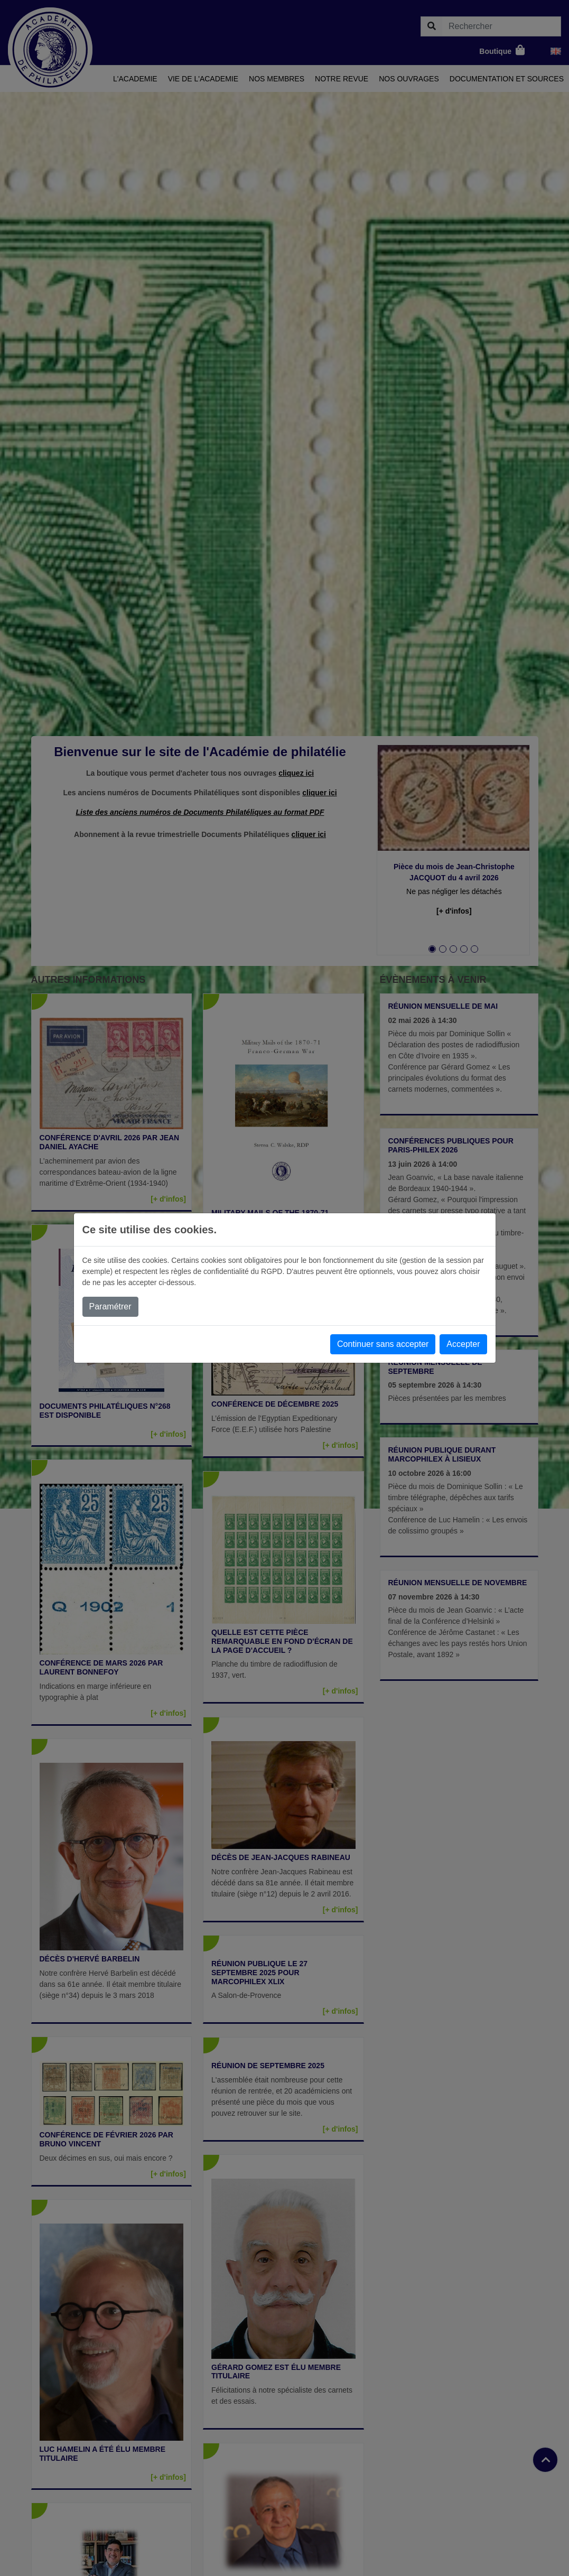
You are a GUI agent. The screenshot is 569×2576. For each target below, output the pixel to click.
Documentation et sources (507, 79)
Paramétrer (110, 1306)
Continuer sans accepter (382, 1344)
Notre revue (341, 79)
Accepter (463, 1344)
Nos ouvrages (409, 79)
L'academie (135, 79)
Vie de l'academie (203, 79)
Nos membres (276, 79)
